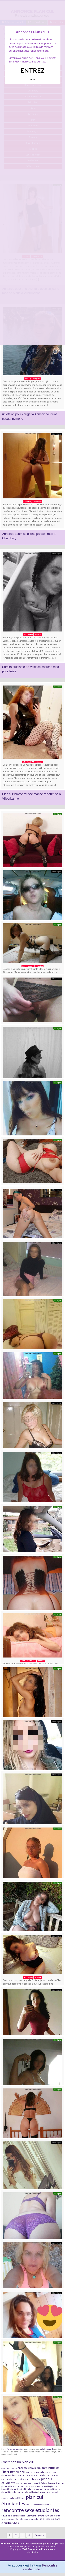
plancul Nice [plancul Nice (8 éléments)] (7, 2492)
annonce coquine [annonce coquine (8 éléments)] (9, 2468)
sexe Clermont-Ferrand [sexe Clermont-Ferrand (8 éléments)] (33, 2515)
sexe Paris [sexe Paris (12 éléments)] (54, 2518)
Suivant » (39, 2535)
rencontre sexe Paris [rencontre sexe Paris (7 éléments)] (41, 2505)
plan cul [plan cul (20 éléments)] (20, 2472)
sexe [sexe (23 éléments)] (4, 2515)
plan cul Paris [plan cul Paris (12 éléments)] (44, 2491)
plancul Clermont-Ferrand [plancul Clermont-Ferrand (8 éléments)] (30, 2475)
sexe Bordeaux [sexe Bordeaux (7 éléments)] (15, 2516)
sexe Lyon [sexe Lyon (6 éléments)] (5, 2519)
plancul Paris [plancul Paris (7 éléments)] (31, 2492)
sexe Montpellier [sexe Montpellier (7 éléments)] (31, 2519)
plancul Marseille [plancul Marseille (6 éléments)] (42, 2486)
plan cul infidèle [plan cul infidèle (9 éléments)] (39, 2483)
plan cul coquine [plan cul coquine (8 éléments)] (16, 2479)
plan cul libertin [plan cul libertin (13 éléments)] (55, 2483)
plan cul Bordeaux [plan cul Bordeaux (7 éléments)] (49, 2472)
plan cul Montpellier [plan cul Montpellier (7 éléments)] (37, 2489)
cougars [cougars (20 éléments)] (42, 2468)
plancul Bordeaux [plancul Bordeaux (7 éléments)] (9, 2475)
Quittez (32, 79)
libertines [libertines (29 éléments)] (8, 2472)
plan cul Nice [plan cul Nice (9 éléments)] (19, 2492)
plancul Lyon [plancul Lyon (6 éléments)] (29, 2486)
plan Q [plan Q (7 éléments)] (28, 2505)
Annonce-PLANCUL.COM (14, 2543)
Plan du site (32, 2552)
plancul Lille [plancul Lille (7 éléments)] (6, 2486)
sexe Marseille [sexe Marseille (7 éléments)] (17, 2519)
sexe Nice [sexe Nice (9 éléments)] (44, 2518)
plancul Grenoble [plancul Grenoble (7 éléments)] (23, 2483)
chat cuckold (47, 2449)
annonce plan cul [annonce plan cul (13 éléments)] (27, 2467)
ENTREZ (32, 70)
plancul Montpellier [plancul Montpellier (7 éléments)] (19, 2489)
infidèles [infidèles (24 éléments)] (53, 2468)
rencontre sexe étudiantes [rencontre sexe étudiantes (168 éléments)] (30, 2510)
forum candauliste (15, 2449)
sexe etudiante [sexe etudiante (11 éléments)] (52, 2515)
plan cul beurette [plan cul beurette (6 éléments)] (33, 2472)
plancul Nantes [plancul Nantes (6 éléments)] (53, 2489)
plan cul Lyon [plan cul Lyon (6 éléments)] (17, 2486)
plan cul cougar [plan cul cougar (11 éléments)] (33, 2479)
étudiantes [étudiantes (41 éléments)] (10, 2523)
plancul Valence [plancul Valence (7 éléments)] (18, 2498)
